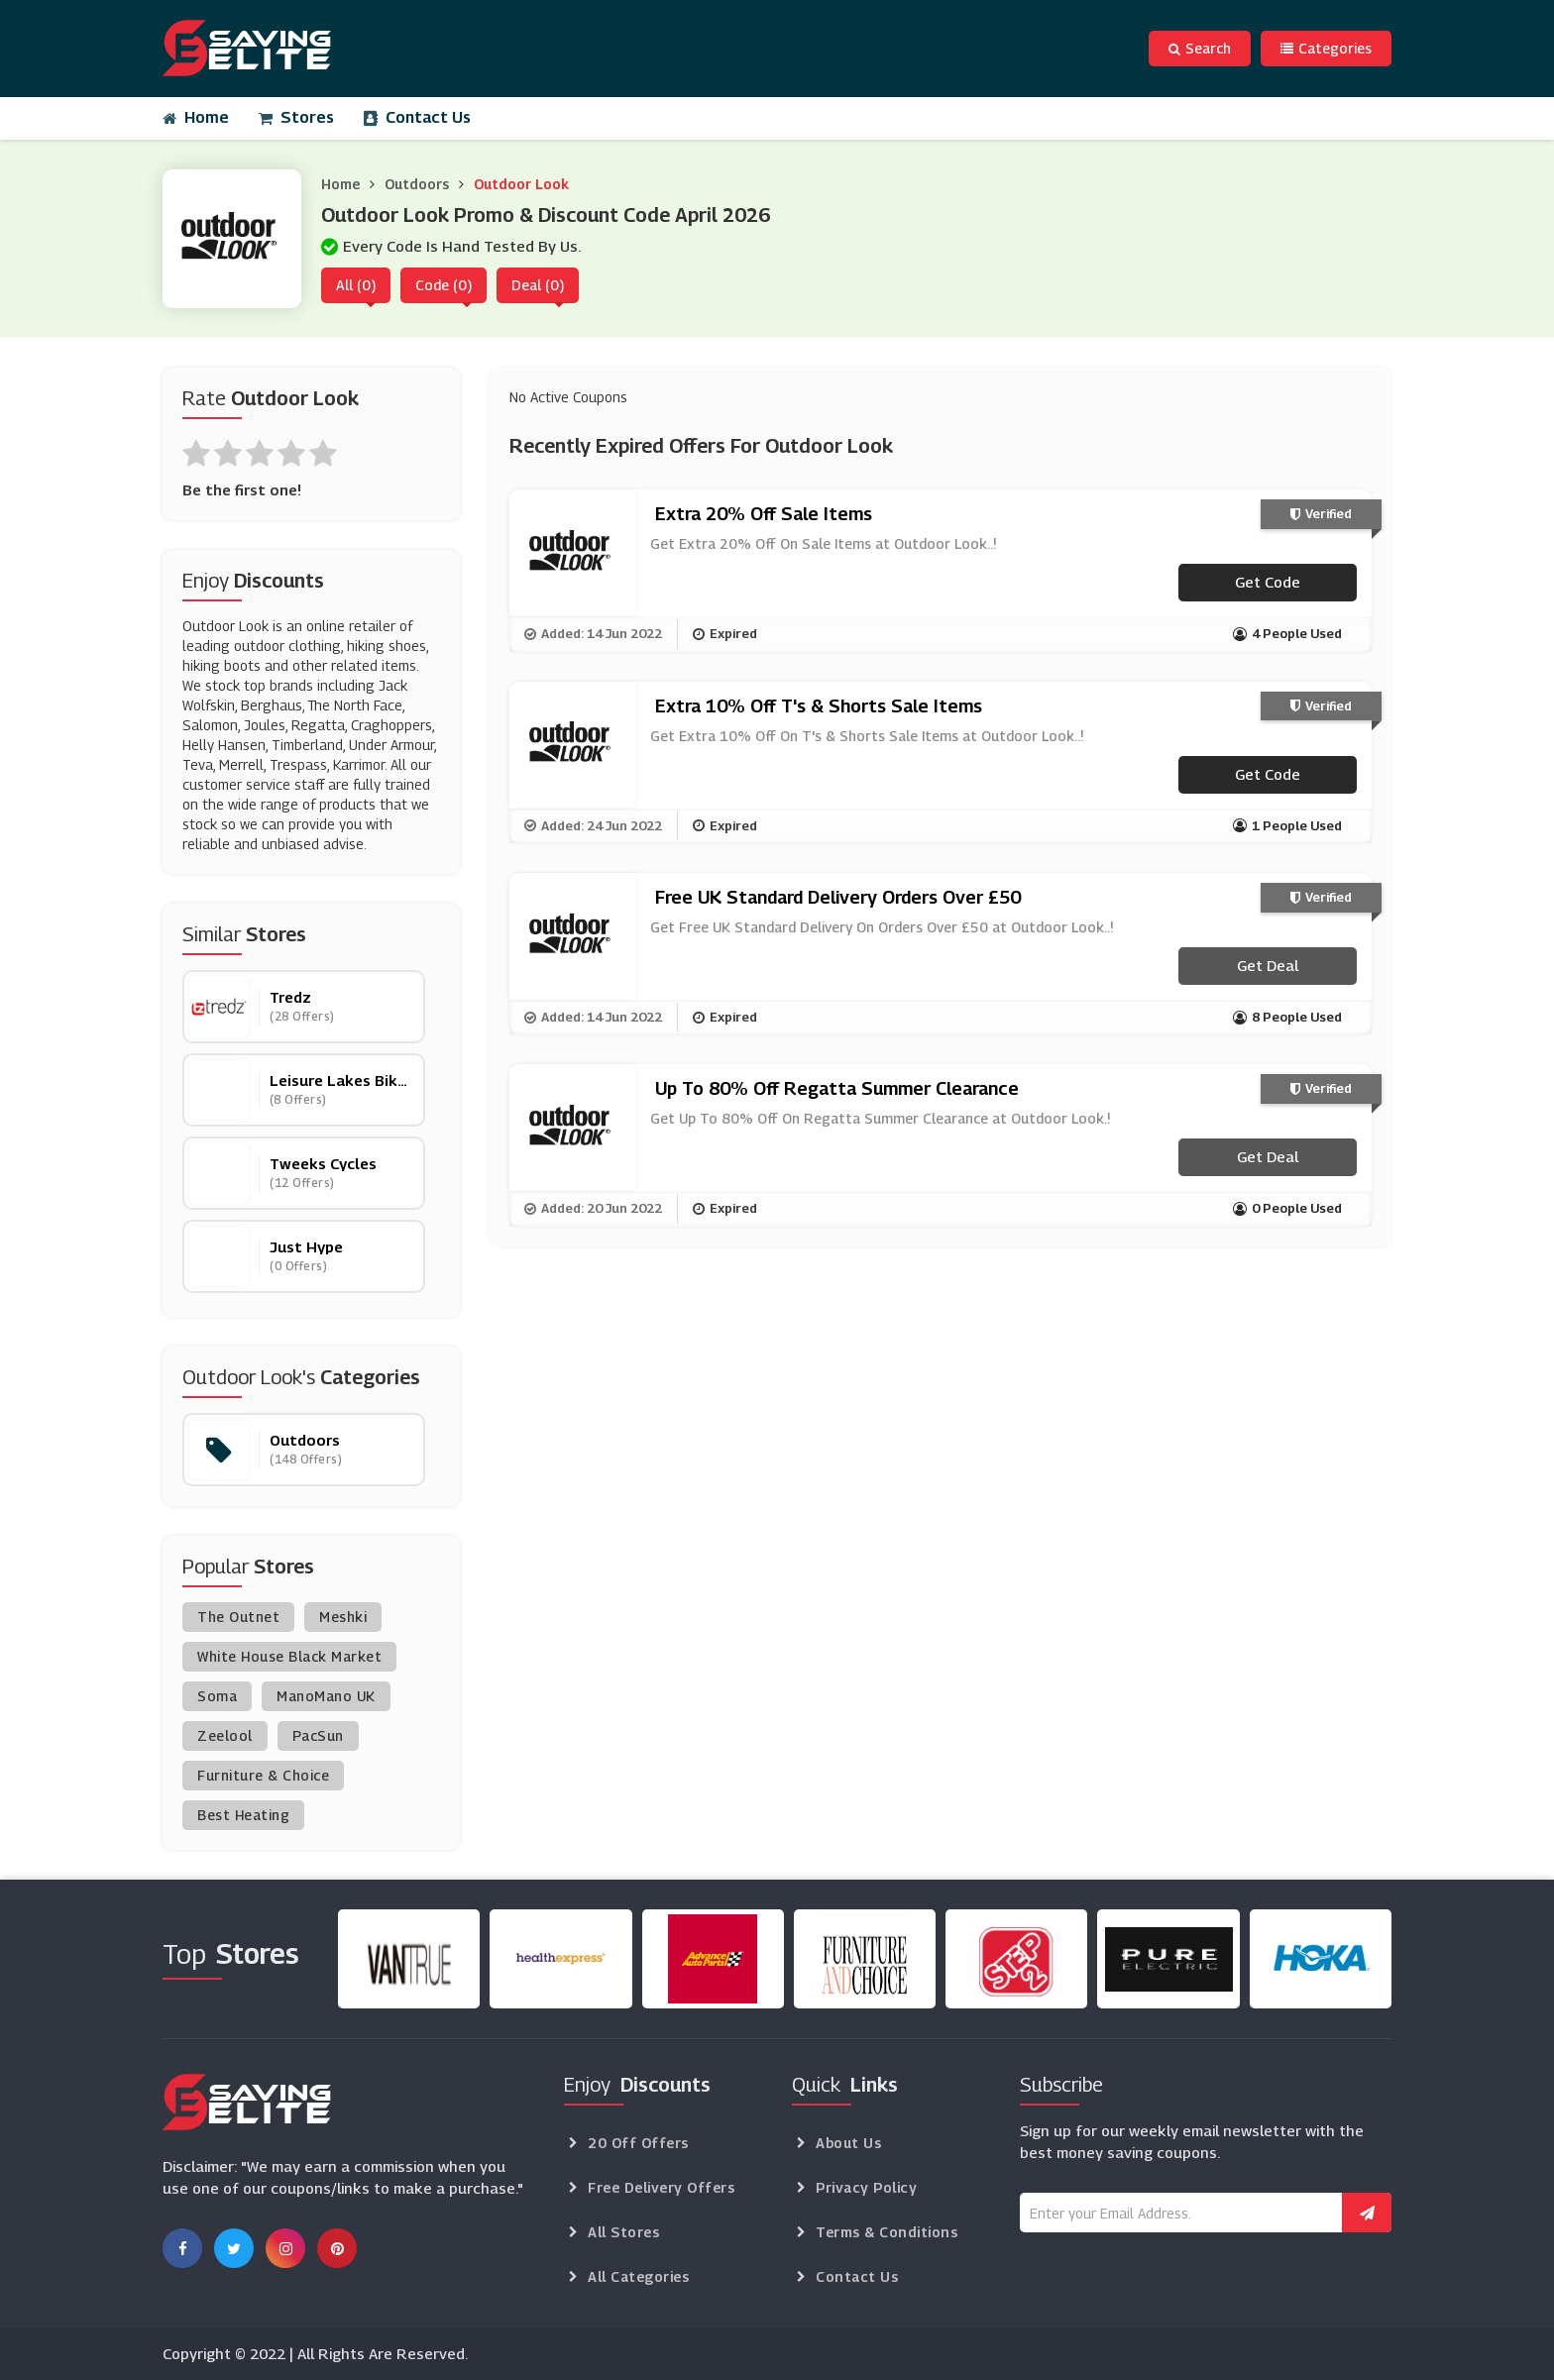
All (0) (356, 284)
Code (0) (443, 284)
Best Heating (243, 1814)
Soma (217, 1695)
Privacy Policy (866, 2187)
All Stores (623, 2231)
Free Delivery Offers (661, 2187)
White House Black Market (289, 1656)
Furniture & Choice (263, 1775)
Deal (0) (537, 284)
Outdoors (417, 183)
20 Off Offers (638, 2142)
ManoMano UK (326, 1695)
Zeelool (225, 1735)
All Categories (638, 2276)
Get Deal (1267, 965)
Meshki (343, 1616)
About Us (848, 2142)
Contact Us (417, 117)
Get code (1267, 582)
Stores (296, 117)
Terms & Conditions (886, 2231)
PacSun (318, 1735)
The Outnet (238, 1616)
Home (196, 117)
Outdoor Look (521, 183)
